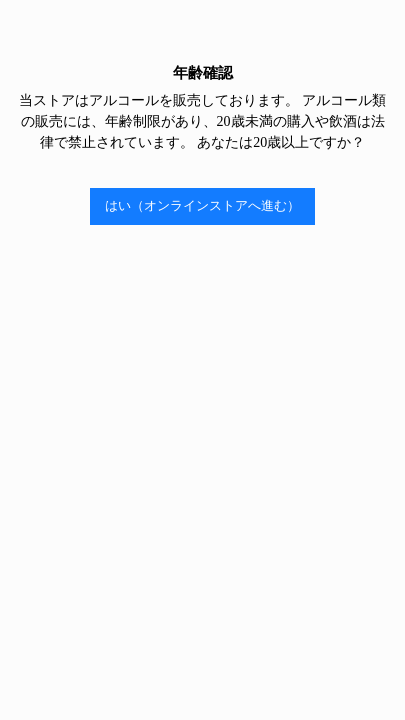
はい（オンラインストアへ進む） (202, 206)
